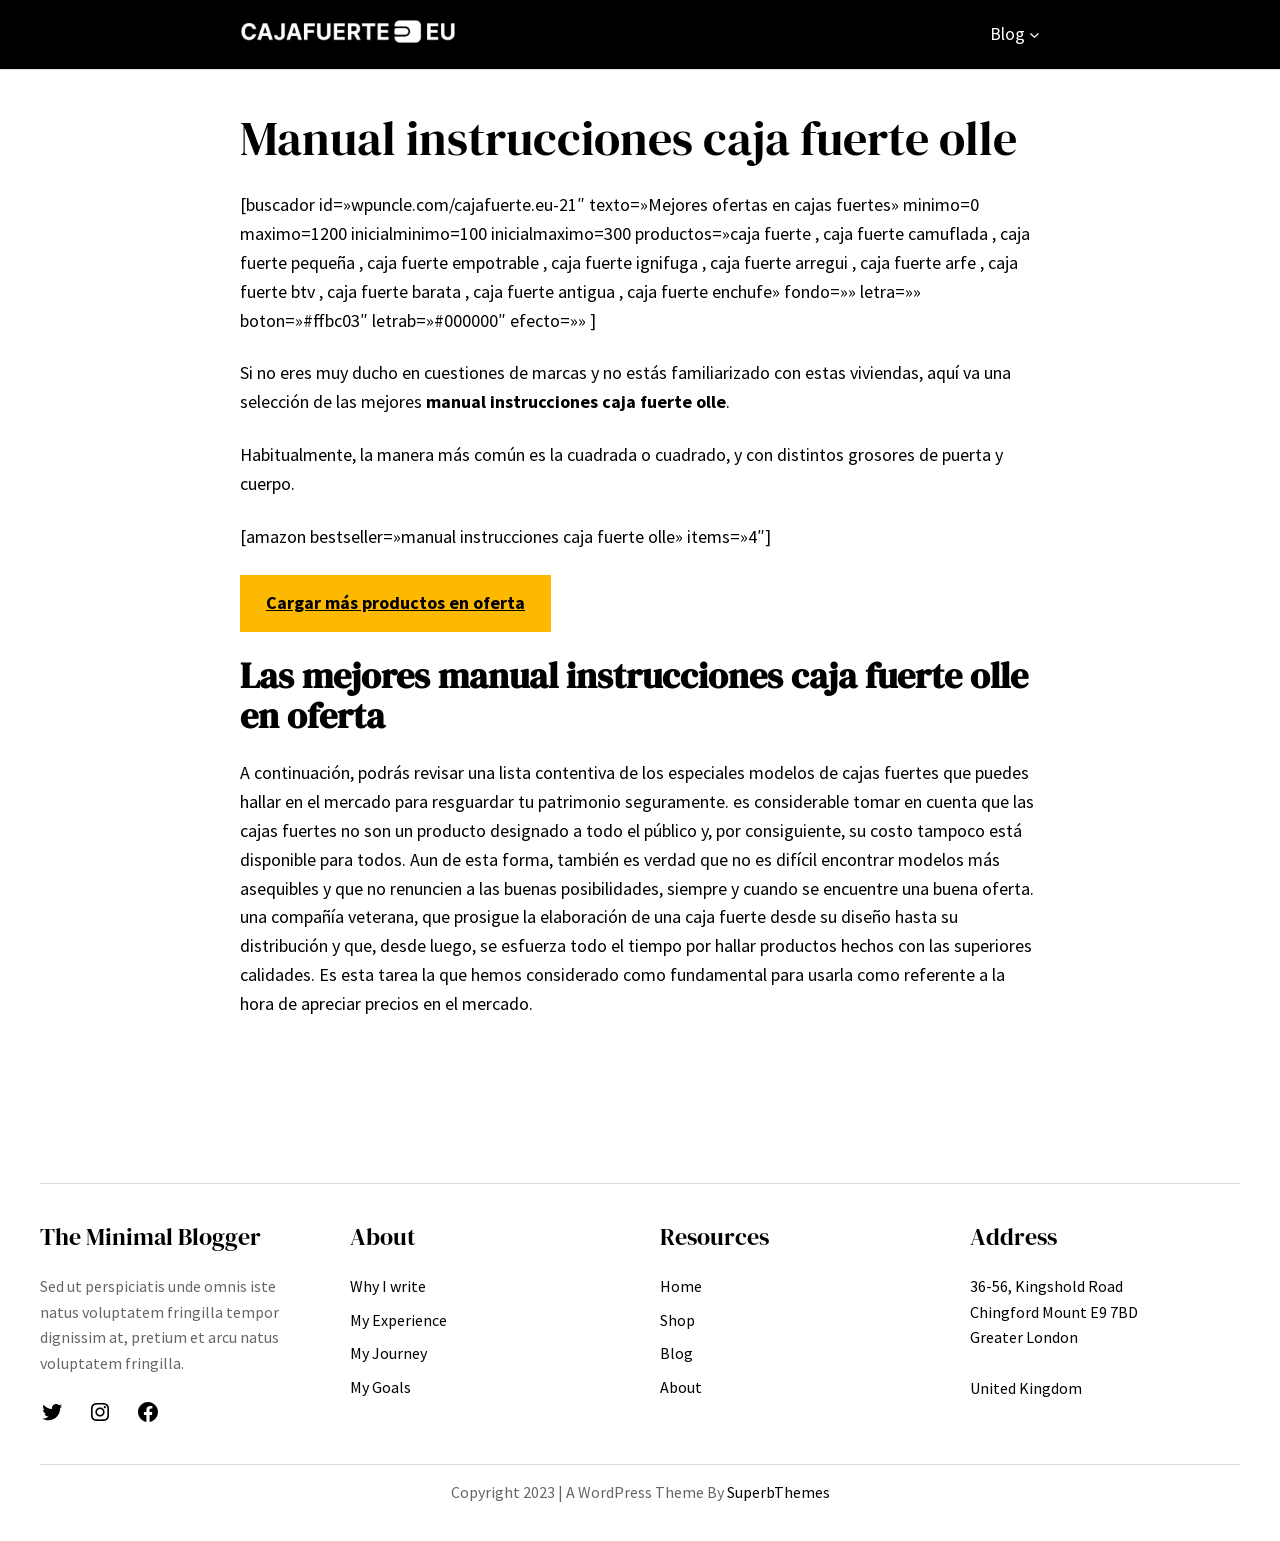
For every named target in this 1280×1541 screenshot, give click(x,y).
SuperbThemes (778, 1492)
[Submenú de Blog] (1034, 34)
